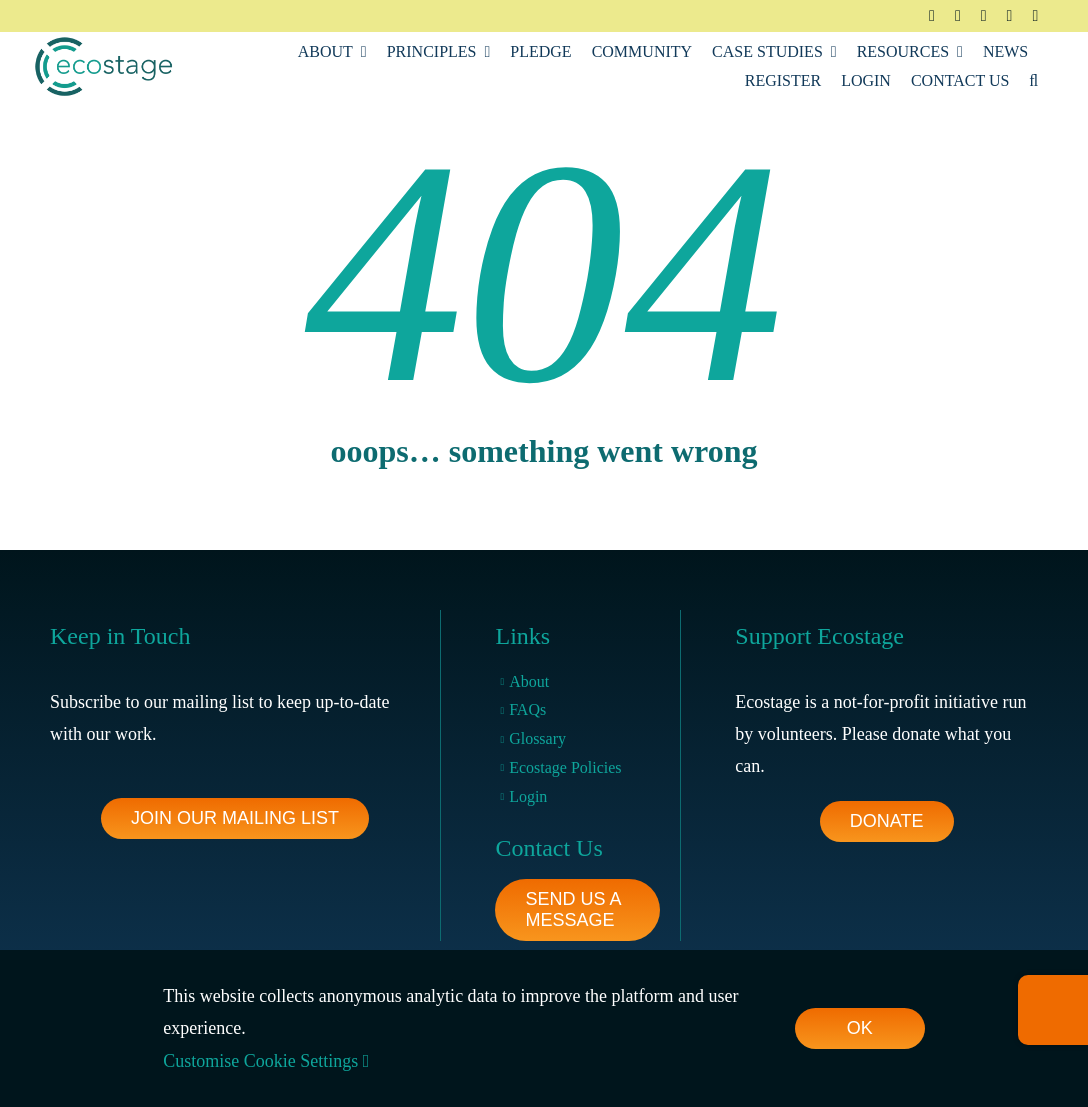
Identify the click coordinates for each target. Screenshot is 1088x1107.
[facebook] (932, 16)
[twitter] (958, 16)
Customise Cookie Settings (266, 1061)
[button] (1033, 81)
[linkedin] (1010, 16)
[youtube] (1035, 16)
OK (860, 1028)
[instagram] (984, 16)
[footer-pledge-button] (887, 821)
